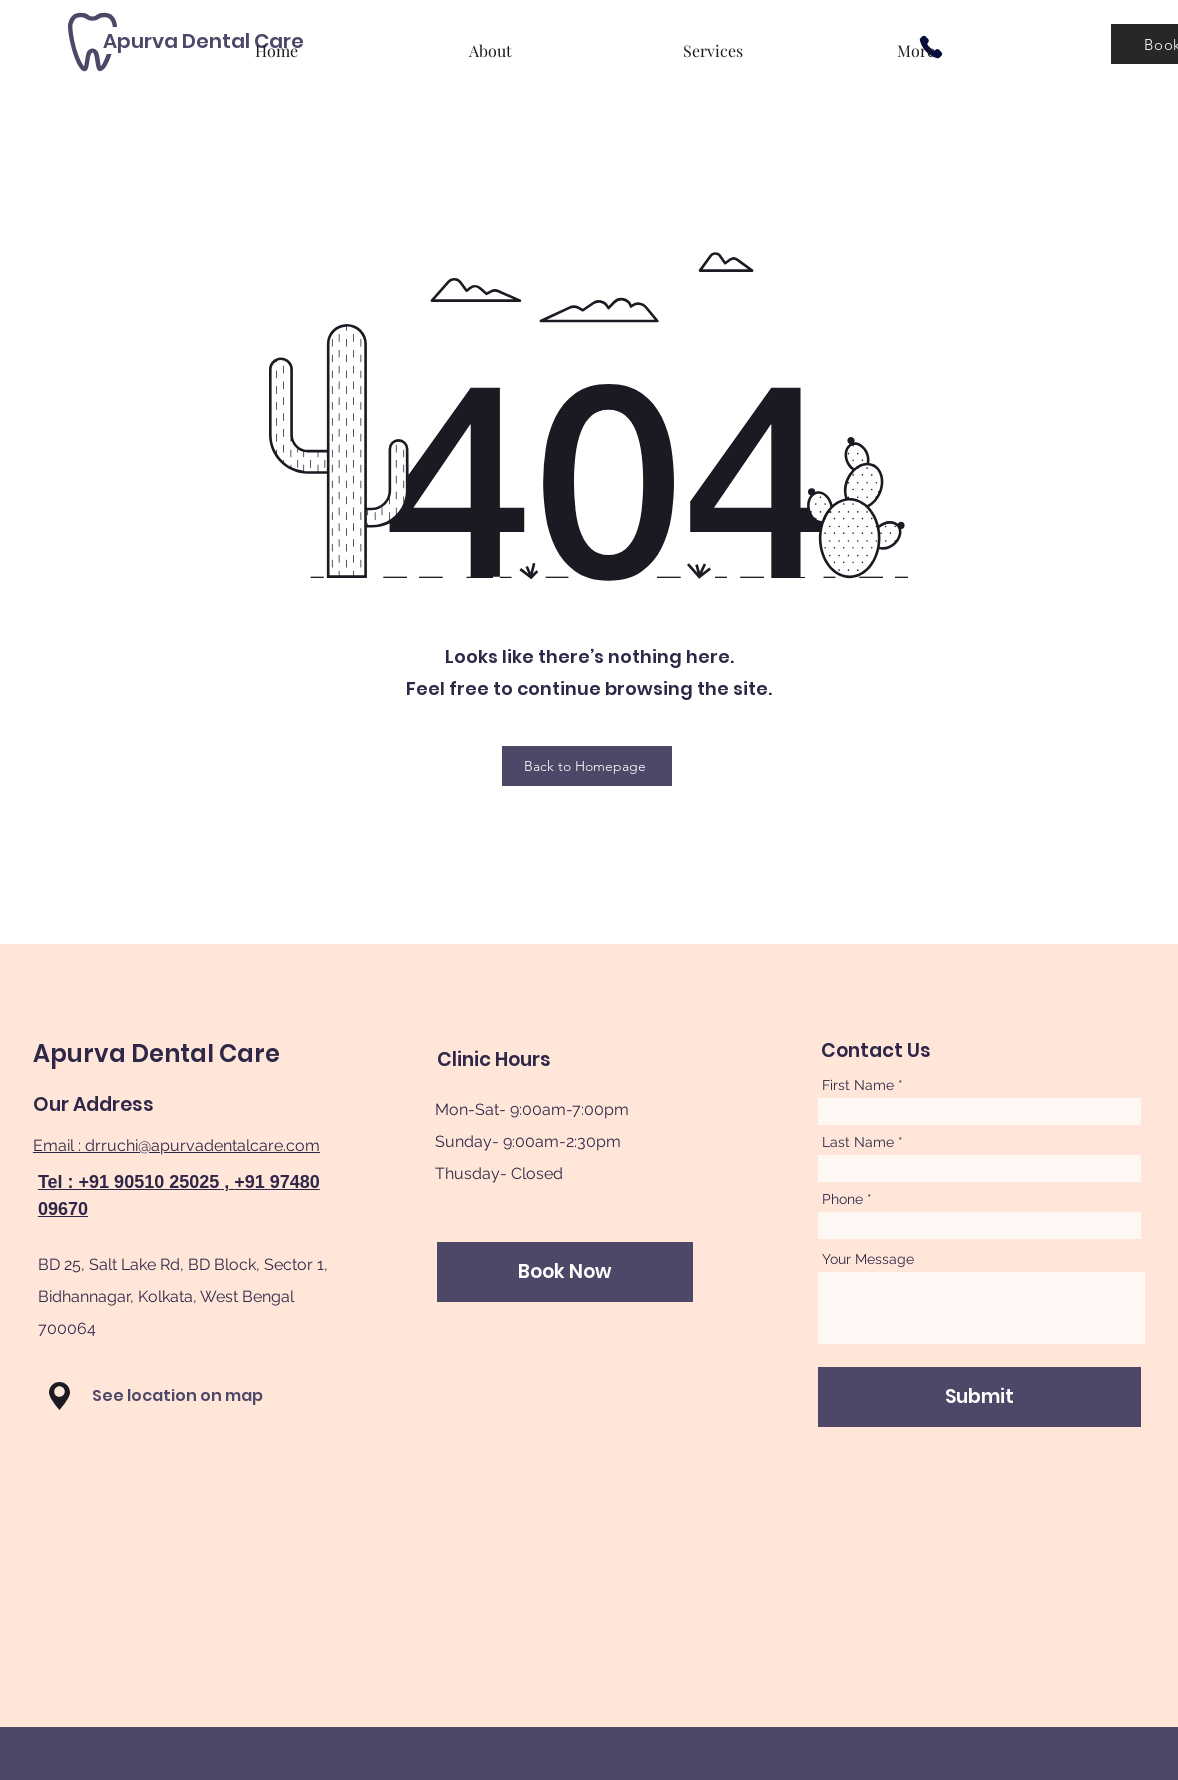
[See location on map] (195, 1396)
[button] (59, 1396)
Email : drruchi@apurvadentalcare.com (176, 1145)
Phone (842, 1199)
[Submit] (979, 1397)
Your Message (868, 1259)
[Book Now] (565, 1272)
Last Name (858, 1142)
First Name (858, 1085)
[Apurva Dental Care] (203, 41)
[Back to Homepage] (587, 766)
